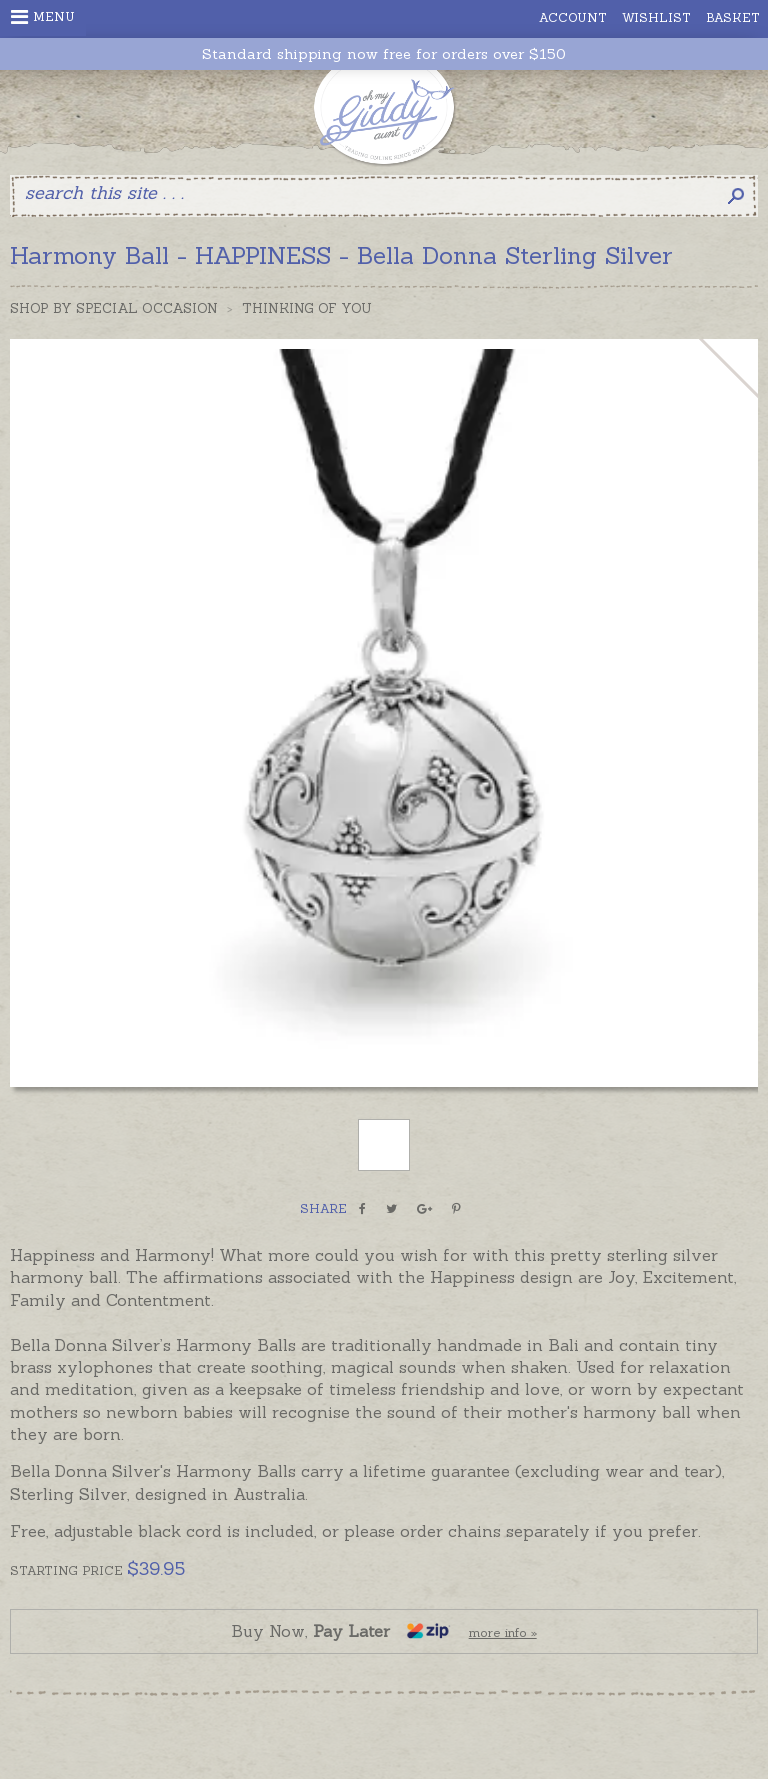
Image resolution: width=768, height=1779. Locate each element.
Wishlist (656, 17)
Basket (733, 17)
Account (573, 17)
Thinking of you (307, 308)
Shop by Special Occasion (114, 308)
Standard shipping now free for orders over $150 (384, 54)
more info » (503, 1632)
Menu (43, 17)
